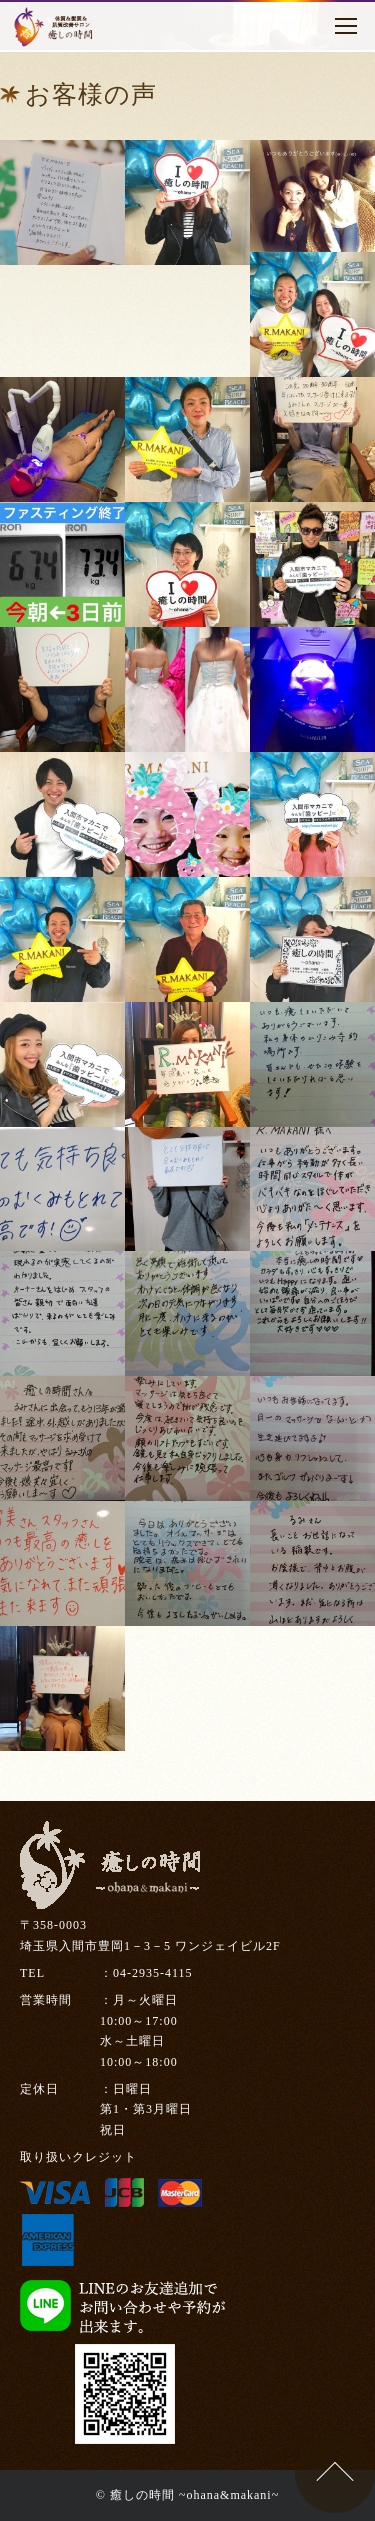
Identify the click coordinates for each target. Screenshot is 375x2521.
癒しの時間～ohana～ (55, 27)
